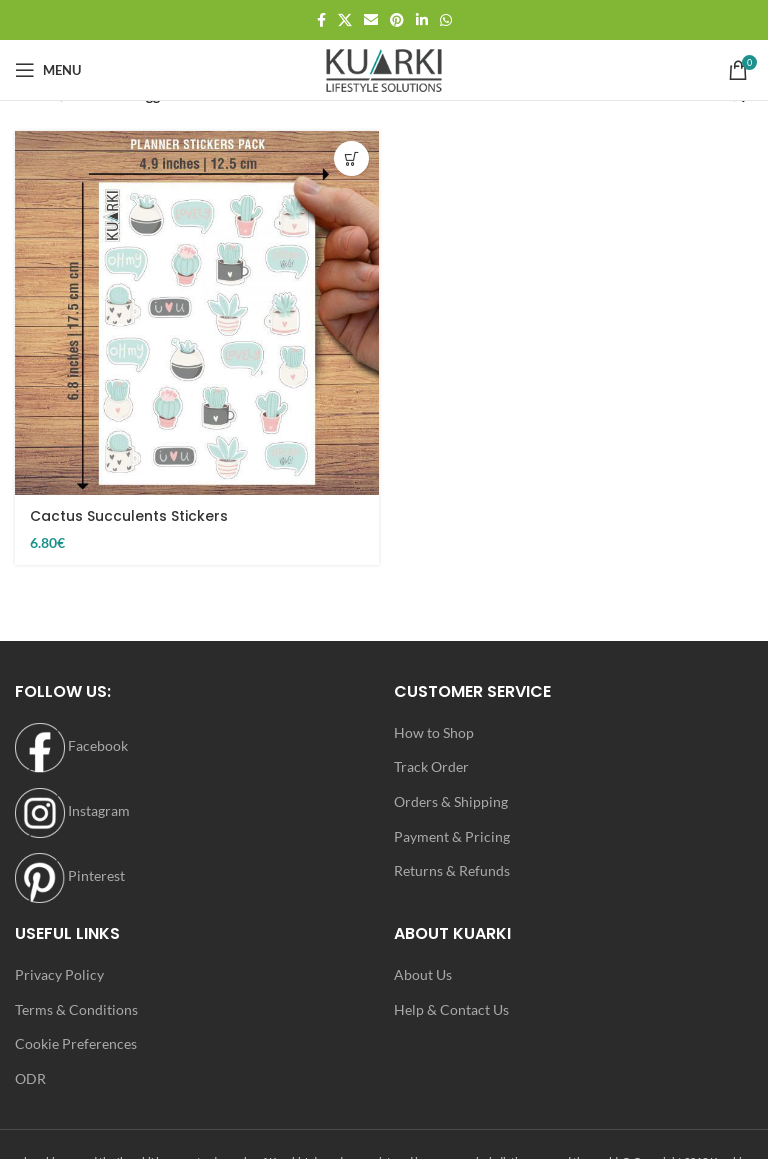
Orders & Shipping (451, 801)
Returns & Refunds (452, 870)
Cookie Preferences (76, 1043)
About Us (423, 974)
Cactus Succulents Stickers (129, 516)
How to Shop (434, 732)
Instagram (72, 810)
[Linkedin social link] (422, 20)
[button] (351, 158)
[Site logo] (384, 68)
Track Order (431, 766)
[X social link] (345, 20)
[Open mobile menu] (48, 70)
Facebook (71, 745)
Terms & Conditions (76, 1009)
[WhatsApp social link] (446, 20)
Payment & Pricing (452, 836)
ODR (30, 1078)
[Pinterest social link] (397, 20)
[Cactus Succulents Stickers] (197, 313)
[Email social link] (371, 20)
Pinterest (70, 875)
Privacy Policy (59, 974)
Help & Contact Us (451, 1009)
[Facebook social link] (321, 20)
